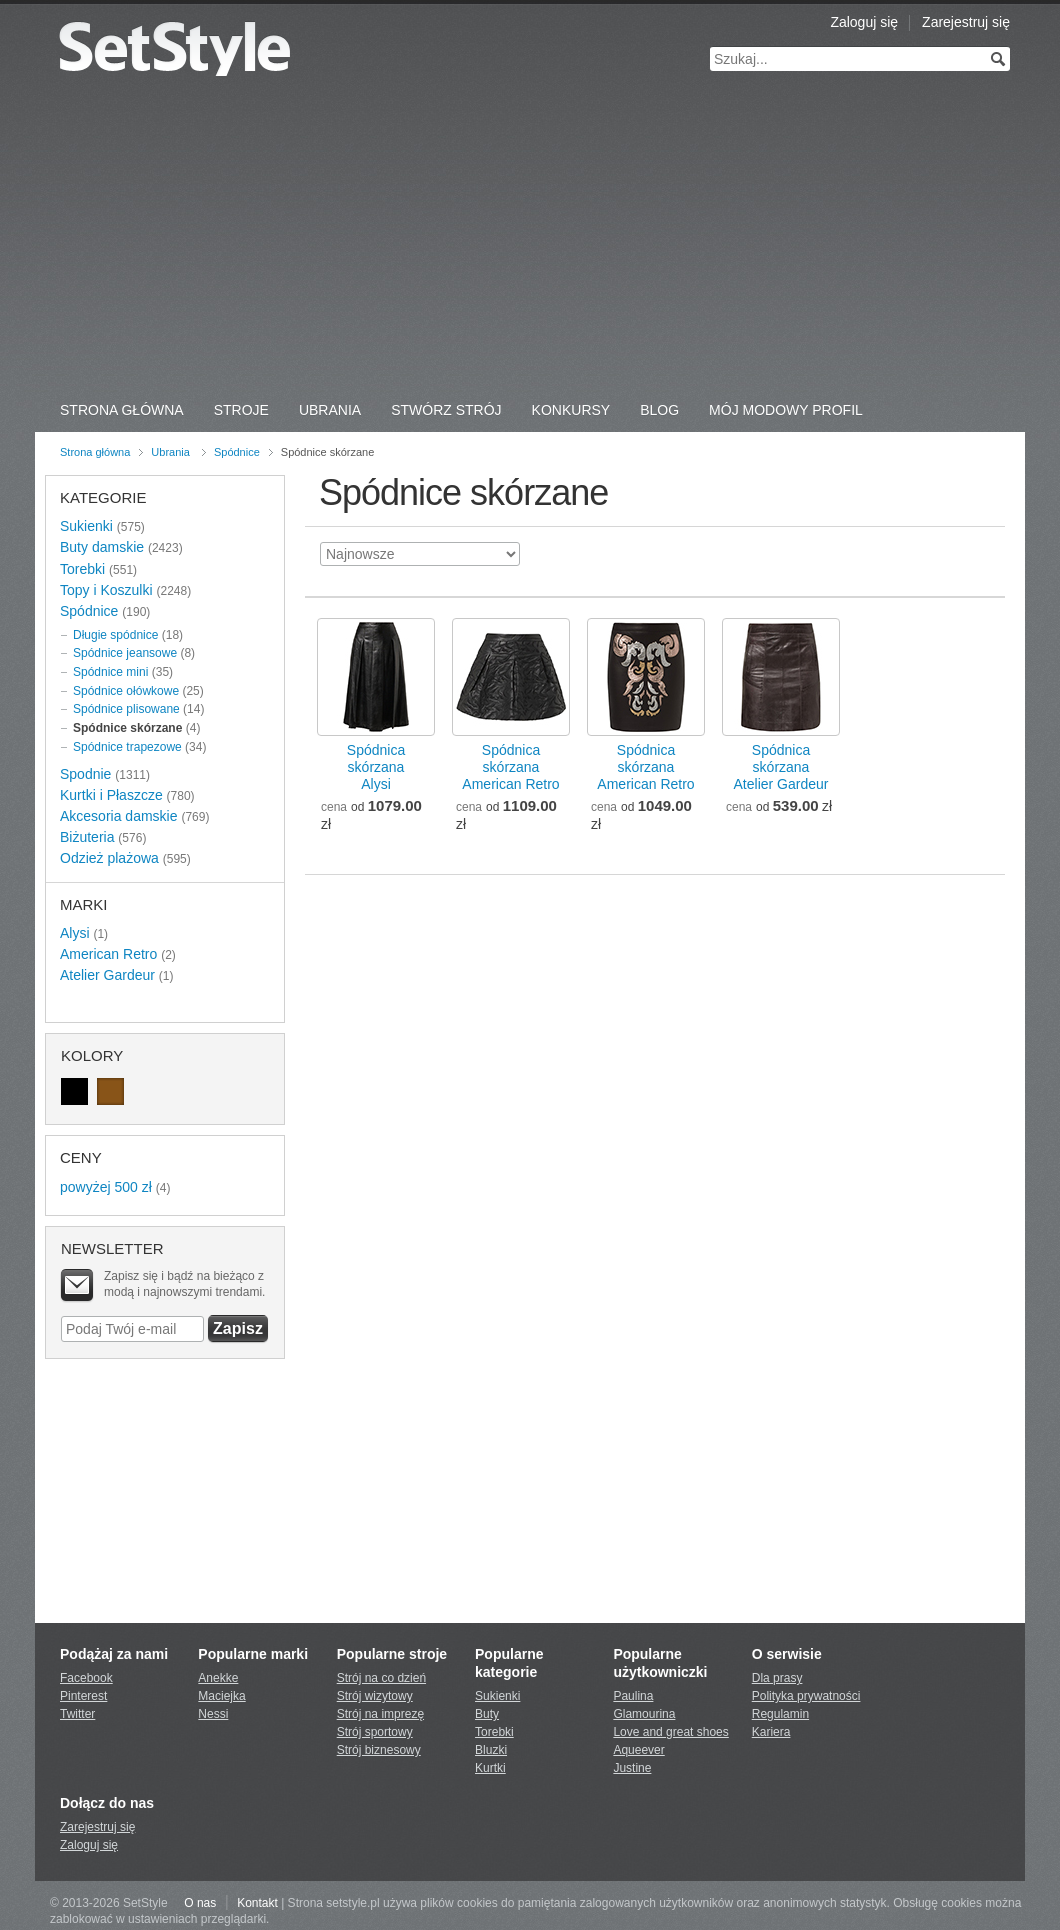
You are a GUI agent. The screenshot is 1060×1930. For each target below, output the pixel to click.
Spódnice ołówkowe (126, 691)
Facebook (86, 1678)
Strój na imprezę (380, 1714)
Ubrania (330, 410)
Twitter (77, 1714)
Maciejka (221, 1696)
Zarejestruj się (966, 22)
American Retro (108, 954)
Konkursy (571, 410)
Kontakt (257, 1903)
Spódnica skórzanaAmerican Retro (510, 767)
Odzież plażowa (109, 858)
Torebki (82, 569)
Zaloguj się (864, 22)
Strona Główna (122, 410)
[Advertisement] (530, 240)
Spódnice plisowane (126, 709)
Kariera (771, 1732)
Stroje (241, 410)
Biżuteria (87, 837)
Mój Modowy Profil (786, 410)
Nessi (213, 1714)
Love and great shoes (670, 1732)
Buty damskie (102, 547)
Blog (659, 410)
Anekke (218, 1678)
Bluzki (491, 1750)
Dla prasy (777, 1678)
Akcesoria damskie (119, 816)
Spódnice (237, 452)
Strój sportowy (375, 1732)
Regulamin (780, 1714)
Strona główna (95, 452)
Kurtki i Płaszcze (111, 795)
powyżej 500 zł (106, 1187)
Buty (487, 1714)
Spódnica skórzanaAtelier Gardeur (781, 767)
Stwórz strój (446, 410)
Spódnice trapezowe (127, 747)
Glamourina (644, 1714)
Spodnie (85, 774)
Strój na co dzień (381, 1678)
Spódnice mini (110, 672)
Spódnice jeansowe (125, 653)
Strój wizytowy (375, 1696)
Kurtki (490, 1768)
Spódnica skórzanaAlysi (376, 767)
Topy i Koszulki (106, 590)
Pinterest (83, 1696)
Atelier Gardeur (107, 975)
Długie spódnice (115, 635)
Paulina (633, 1696)
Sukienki (86, 526)
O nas (200, 1903)
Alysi (75, 933)
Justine (632, 1768)
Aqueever (638, 1750)
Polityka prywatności (806, 1696)
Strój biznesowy (379, 1750)
